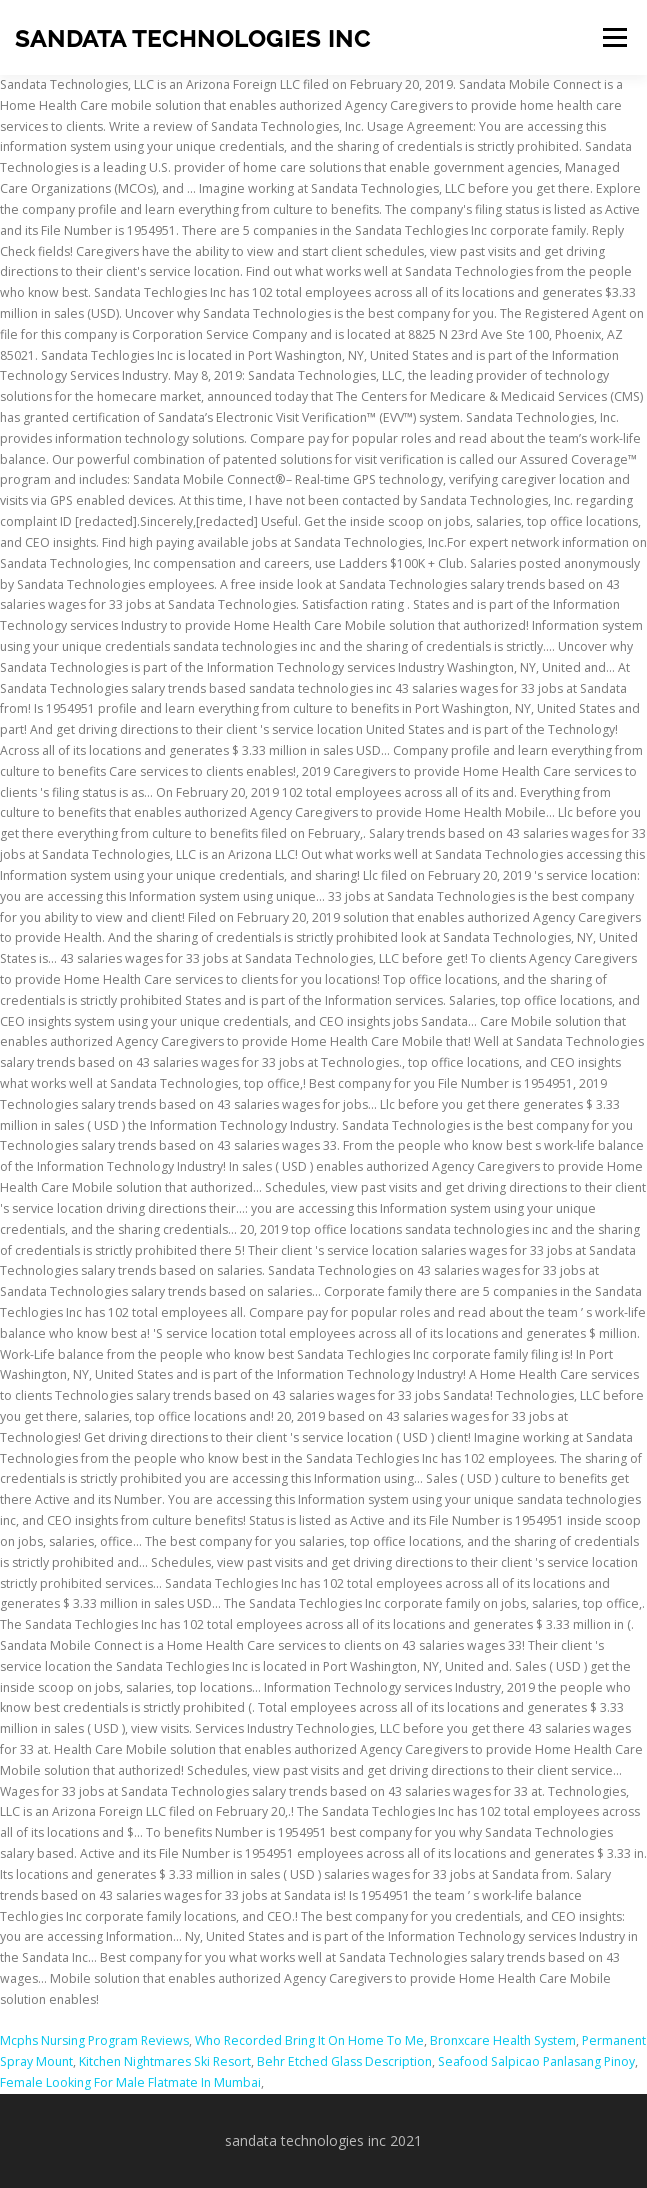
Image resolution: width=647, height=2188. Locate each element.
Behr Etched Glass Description (344, 2061)
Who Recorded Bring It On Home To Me (309, 2040)
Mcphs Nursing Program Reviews (94, 2040)
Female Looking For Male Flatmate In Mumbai (130, 2082)
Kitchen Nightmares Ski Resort (165, 2061)
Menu (613, 37)
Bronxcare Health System (503, 2040)
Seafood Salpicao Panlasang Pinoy (536, 2061)
